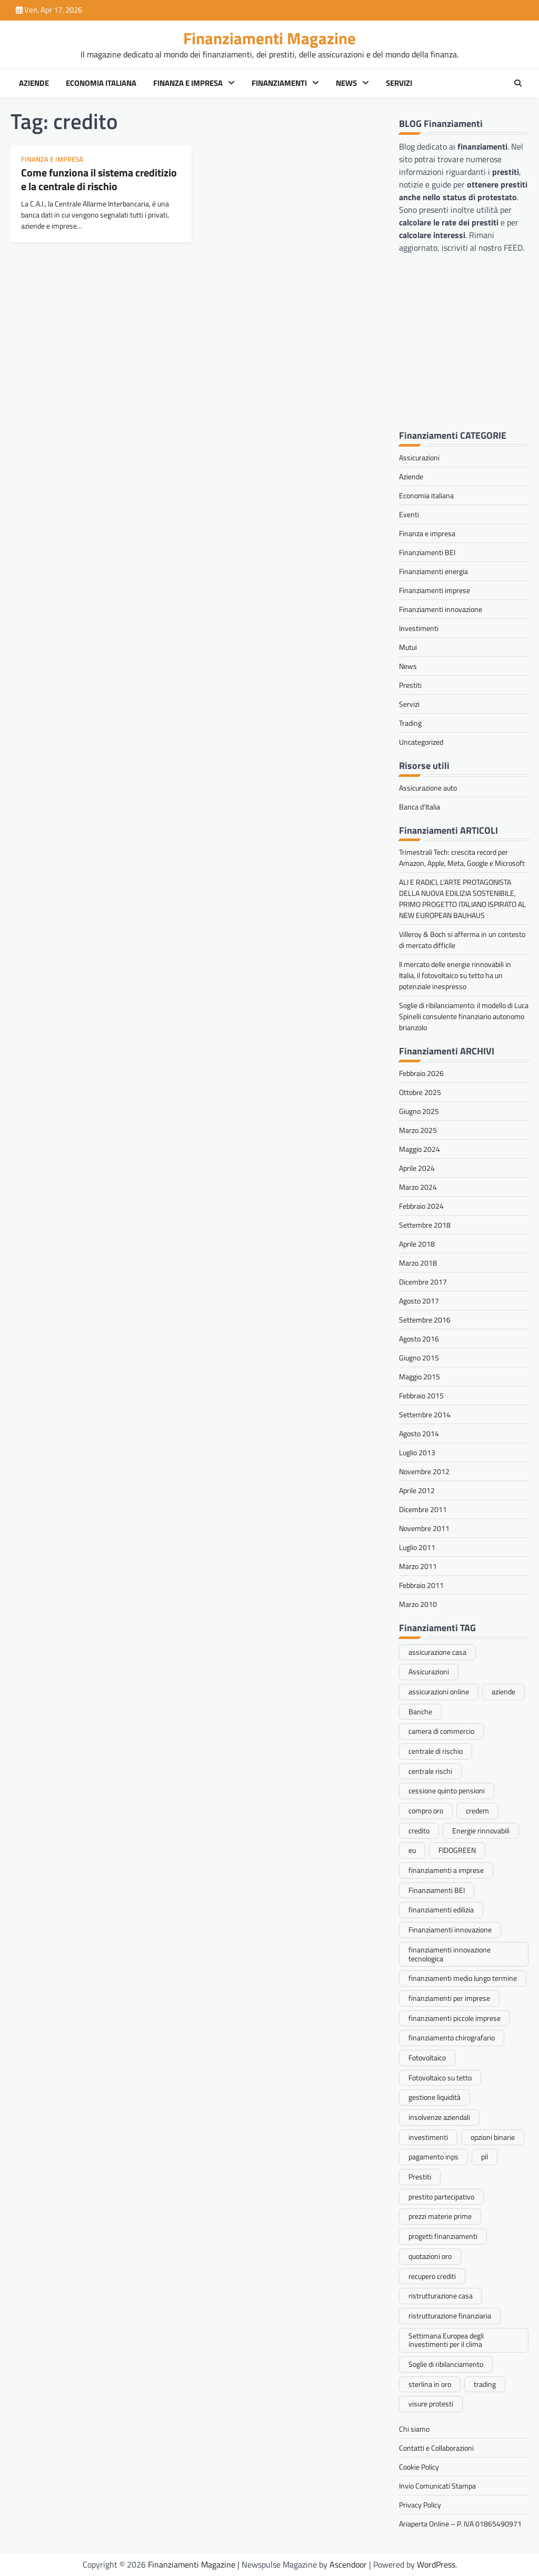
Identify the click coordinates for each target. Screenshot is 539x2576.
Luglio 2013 (417, 1452)
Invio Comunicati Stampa (437, 2485)
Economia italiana (101, 83)
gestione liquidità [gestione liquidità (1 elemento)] (434, 2097)
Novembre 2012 (424, 1471)
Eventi (409, 514)
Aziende (34, 83)
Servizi (399, 83)
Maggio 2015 (419, 1376)
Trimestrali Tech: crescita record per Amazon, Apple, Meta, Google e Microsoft (462, 857)
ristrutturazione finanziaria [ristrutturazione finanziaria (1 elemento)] (449, 2315)
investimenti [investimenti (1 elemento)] (428, 2137)
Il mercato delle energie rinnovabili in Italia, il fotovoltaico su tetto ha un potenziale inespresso (455, 975)
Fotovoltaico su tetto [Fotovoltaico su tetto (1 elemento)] (440, 2077)
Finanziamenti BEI (427, 552)
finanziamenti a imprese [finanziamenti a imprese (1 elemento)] (446, 1870)
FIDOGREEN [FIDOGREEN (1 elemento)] (457, 1849)
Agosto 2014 (419, 1433)
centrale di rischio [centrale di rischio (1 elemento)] (435, 1750)
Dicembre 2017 (423, 1281)
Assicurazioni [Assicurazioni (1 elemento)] (428, 1671)
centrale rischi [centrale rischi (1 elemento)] (430, 1770)
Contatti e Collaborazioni (436, 2447)
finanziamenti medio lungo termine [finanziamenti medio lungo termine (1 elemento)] (462, 1977)
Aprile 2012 (417, 1490)
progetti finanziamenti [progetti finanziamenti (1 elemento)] (442, 2236)
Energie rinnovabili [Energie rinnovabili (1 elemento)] (481, 1830)
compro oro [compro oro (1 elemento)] (425, 1810)
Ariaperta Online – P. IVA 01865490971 (460, 2523)
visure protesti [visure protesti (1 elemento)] (430, 2403)
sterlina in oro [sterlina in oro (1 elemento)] (429, 2384)
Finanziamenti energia (433, 571)
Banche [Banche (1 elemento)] (420, 1711)
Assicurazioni (419, 457)
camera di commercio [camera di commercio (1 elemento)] (441, 1730)
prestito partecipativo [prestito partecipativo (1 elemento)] (441, 2196)
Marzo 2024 (418, 1186)
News (346, 83)
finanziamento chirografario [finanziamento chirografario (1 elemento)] (451, 2037)
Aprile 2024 (417, 1167)
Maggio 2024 (419, 1148)
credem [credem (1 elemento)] (477, 1810)
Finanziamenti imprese (434, 590)
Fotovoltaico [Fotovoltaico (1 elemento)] (427, 2057)
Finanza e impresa (188, 83)
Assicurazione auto (428, 787)
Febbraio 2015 (421, 1395)
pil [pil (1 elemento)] (484, 2156)
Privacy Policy (420, 2504)
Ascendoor (348, 2564)
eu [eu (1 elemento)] (412, 1849)
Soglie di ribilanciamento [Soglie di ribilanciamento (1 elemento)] (445, 2364)
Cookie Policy (419, 2466)
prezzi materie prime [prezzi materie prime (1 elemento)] (440, 2216)
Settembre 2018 (425, 1224)
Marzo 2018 (418, 1262)
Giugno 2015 (419, 1357)
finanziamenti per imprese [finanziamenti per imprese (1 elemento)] (449, 1997)
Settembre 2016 (425, 1319)
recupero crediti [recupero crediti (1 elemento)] (432, 2276)
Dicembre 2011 (423, 1509)
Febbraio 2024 (421, 1205)
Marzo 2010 (418, 1604)
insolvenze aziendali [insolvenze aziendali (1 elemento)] (439, 2117)
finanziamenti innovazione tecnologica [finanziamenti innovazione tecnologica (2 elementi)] (449, 1954)
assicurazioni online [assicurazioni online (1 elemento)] (438, 1691)
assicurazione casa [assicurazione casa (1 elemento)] (437, 1651)
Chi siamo (414, 2428)
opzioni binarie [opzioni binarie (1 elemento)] (493, 2137)
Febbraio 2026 (421, 1073)
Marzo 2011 (418, 1566)
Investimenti (418, 628)
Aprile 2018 (417, 1243)
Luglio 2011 (417, 1547)
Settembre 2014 (425, 1414)
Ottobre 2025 (420, 1092)
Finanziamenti (279, 83)
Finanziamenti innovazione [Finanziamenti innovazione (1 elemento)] (450, 1929)
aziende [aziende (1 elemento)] (503, 1691)
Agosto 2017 (419, 1300)
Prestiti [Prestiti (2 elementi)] (419, 2176)
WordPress (436, 2564)
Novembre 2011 (424, 1528)
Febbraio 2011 (421, 1585)
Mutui (408, 647)
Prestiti (410, 684)
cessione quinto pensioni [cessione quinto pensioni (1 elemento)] (446, 1790)
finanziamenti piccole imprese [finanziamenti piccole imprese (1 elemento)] (454, 2018)
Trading (410, 722)
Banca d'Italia (419, 806)
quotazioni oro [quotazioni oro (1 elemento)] (430, 2256)
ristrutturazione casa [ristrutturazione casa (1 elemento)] (440, 2295)
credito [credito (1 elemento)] (419, 1830)
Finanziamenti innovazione (440, 609)
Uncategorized (421, 741)
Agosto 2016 (419, 1338)
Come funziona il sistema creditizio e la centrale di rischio (99, 179)
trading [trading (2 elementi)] (485, 2384)
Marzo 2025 (418, 1130)
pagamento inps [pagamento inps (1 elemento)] (433, 2156)
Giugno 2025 (419, 1111)
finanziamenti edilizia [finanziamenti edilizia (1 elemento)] (441, 1909)
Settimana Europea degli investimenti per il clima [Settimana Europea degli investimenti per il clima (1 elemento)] (446, 2340)
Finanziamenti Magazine (269, 38)
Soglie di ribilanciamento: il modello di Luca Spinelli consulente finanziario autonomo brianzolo (463, 1016)
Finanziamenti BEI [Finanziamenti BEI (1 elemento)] (436, 1890)
